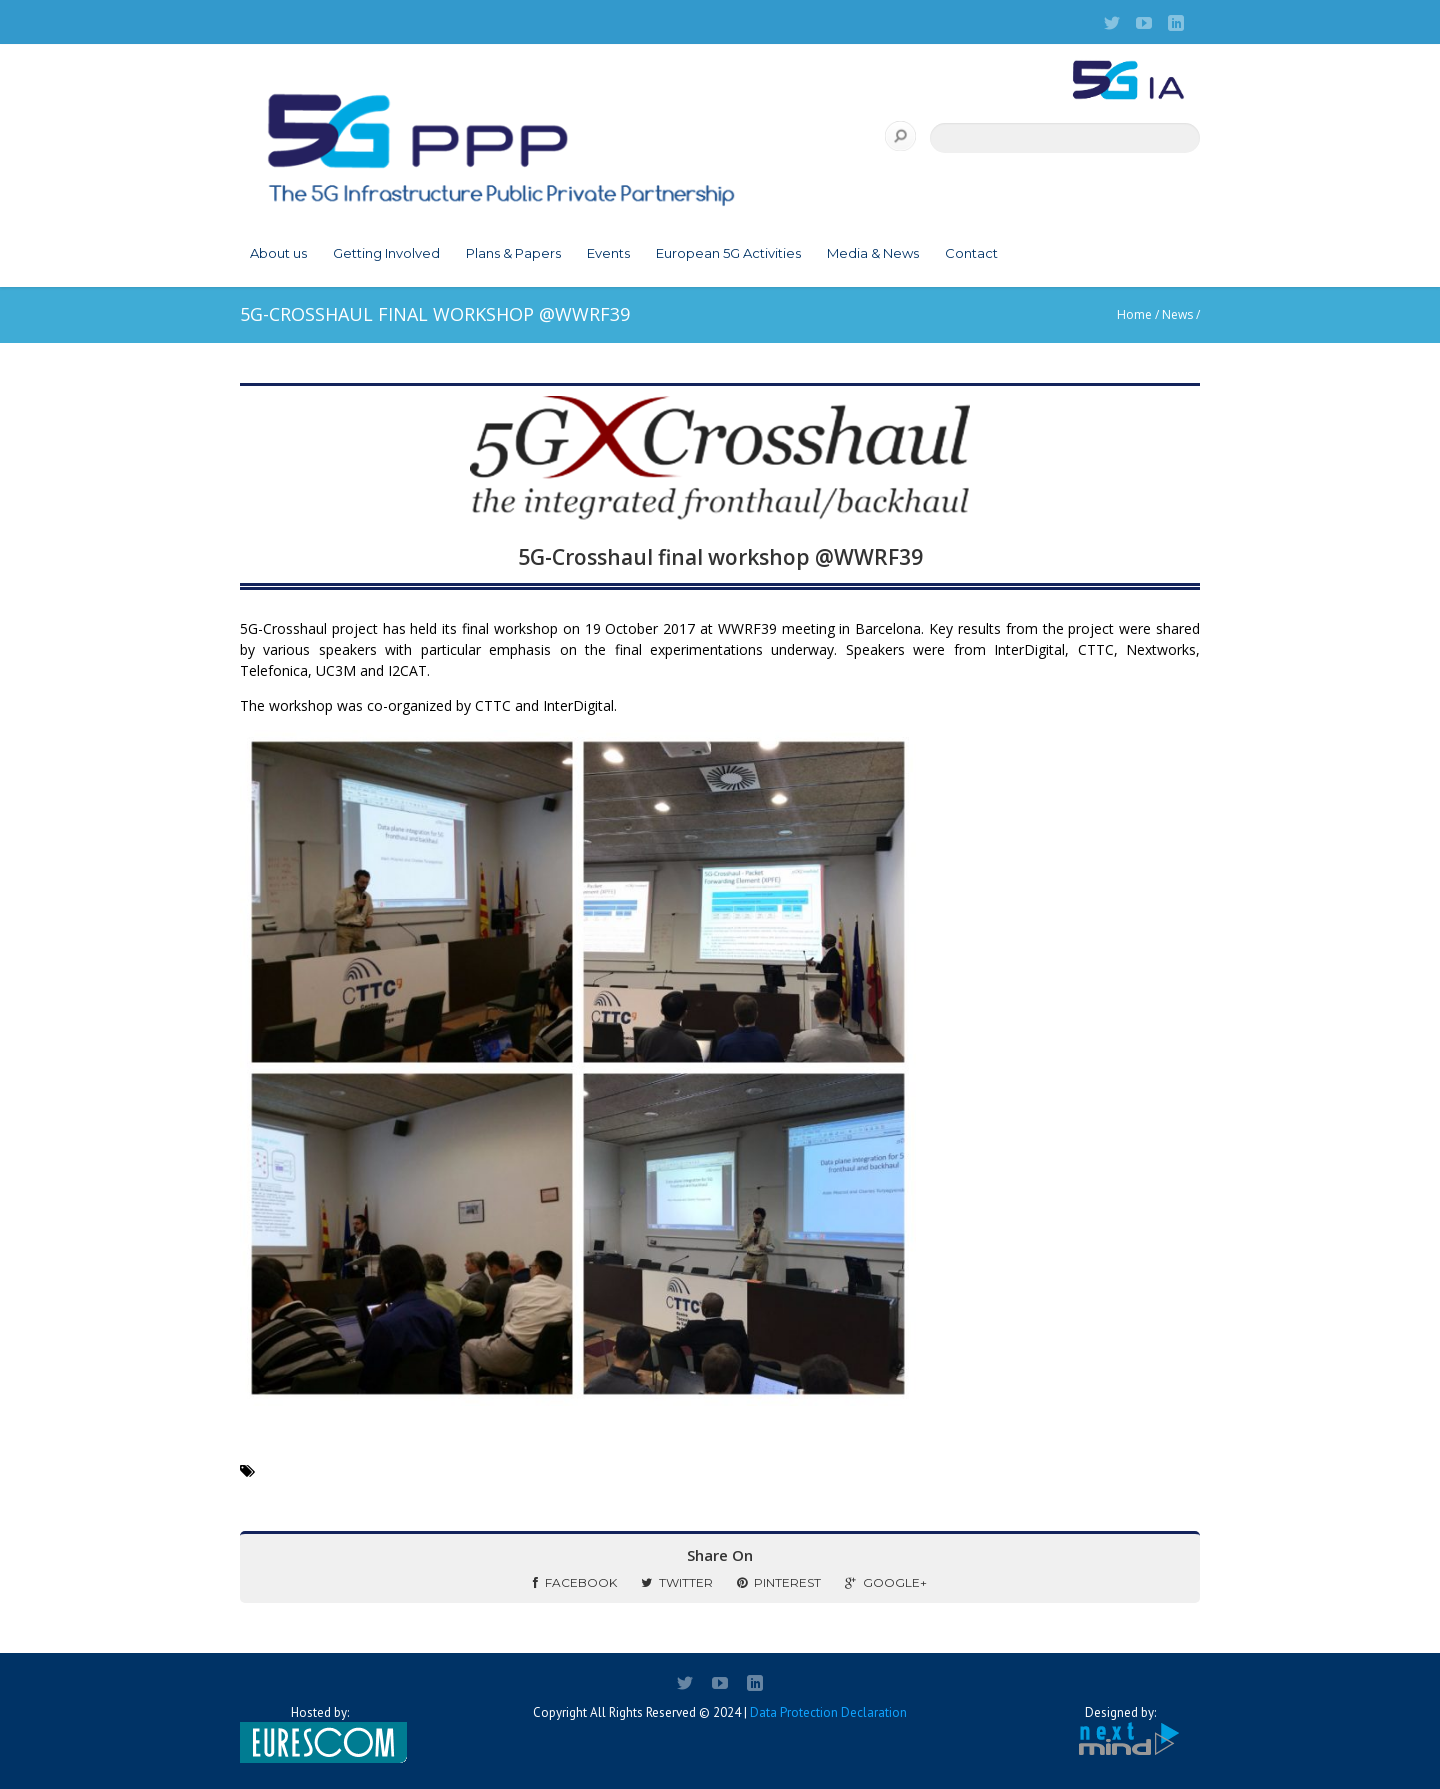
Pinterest (779, 1582)
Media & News (873, 253)
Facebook (575, 1582)
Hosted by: (320, 1734)
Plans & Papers (513, 253)
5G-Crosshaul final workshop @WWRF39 (720, 557)
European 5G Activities (728, 253)
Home (1134, 314)
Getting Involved (386, 253)
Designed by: (1120, 1731)
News (1177, 314)
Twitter (677, 1582)
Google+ (886, 1582)
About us (278, 253)
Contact (971, 253)
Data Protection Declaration (828, 1712)
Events (608, 253)
